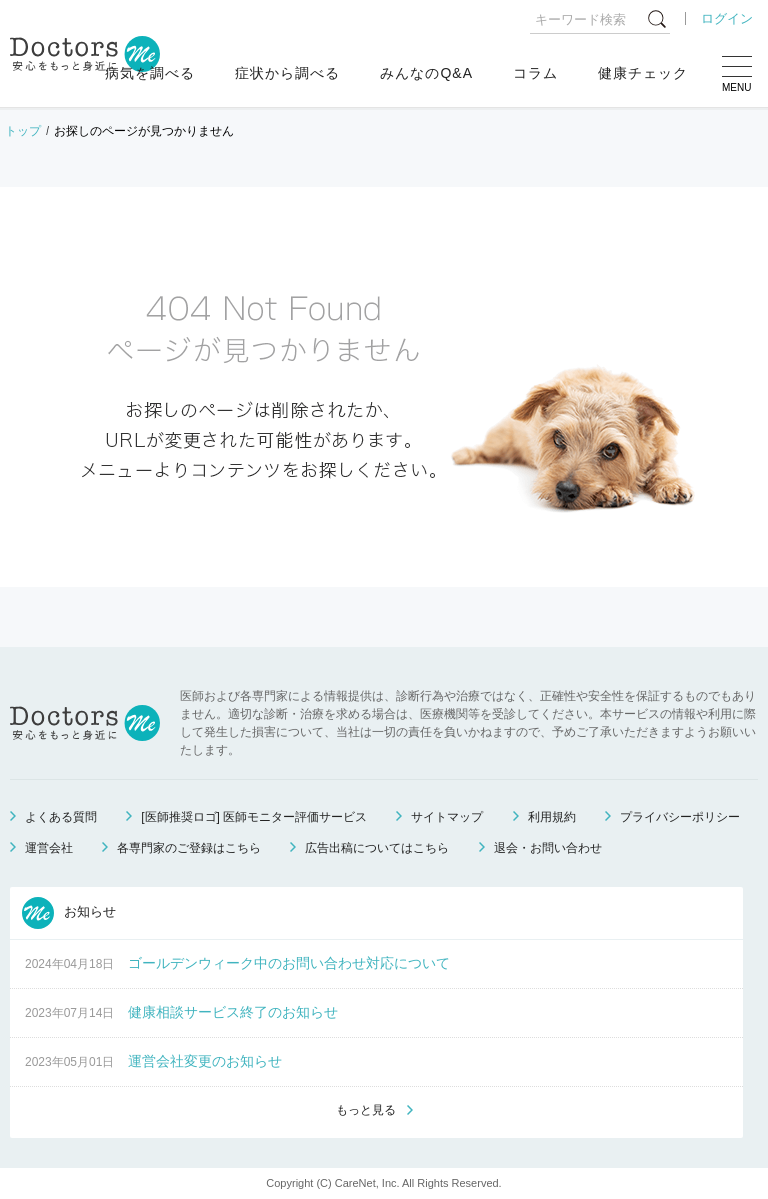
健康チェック (643, 73)
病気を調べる (150, 73)
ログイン (727, 18)
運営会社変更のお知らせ (205, 1061)
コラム (535, 73)
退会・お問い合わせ (548, 848)
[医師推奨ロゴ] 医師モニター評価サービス (254, 817)
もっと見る (366, 1110)
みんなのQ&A (426, 73)
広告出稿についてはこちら (377, 848)
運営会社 (49, 848)
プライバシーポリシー (680, 817)
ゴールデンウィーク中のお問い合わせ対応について (289, 963)
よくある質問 (61, 817)
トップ (23, 131)
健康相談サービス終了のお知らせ (233, 1012)
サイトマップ (447, 817)
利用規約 (552, 817)
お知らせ (69, 913)
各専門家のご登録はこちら (189, 848)
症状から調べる (287, 73)
